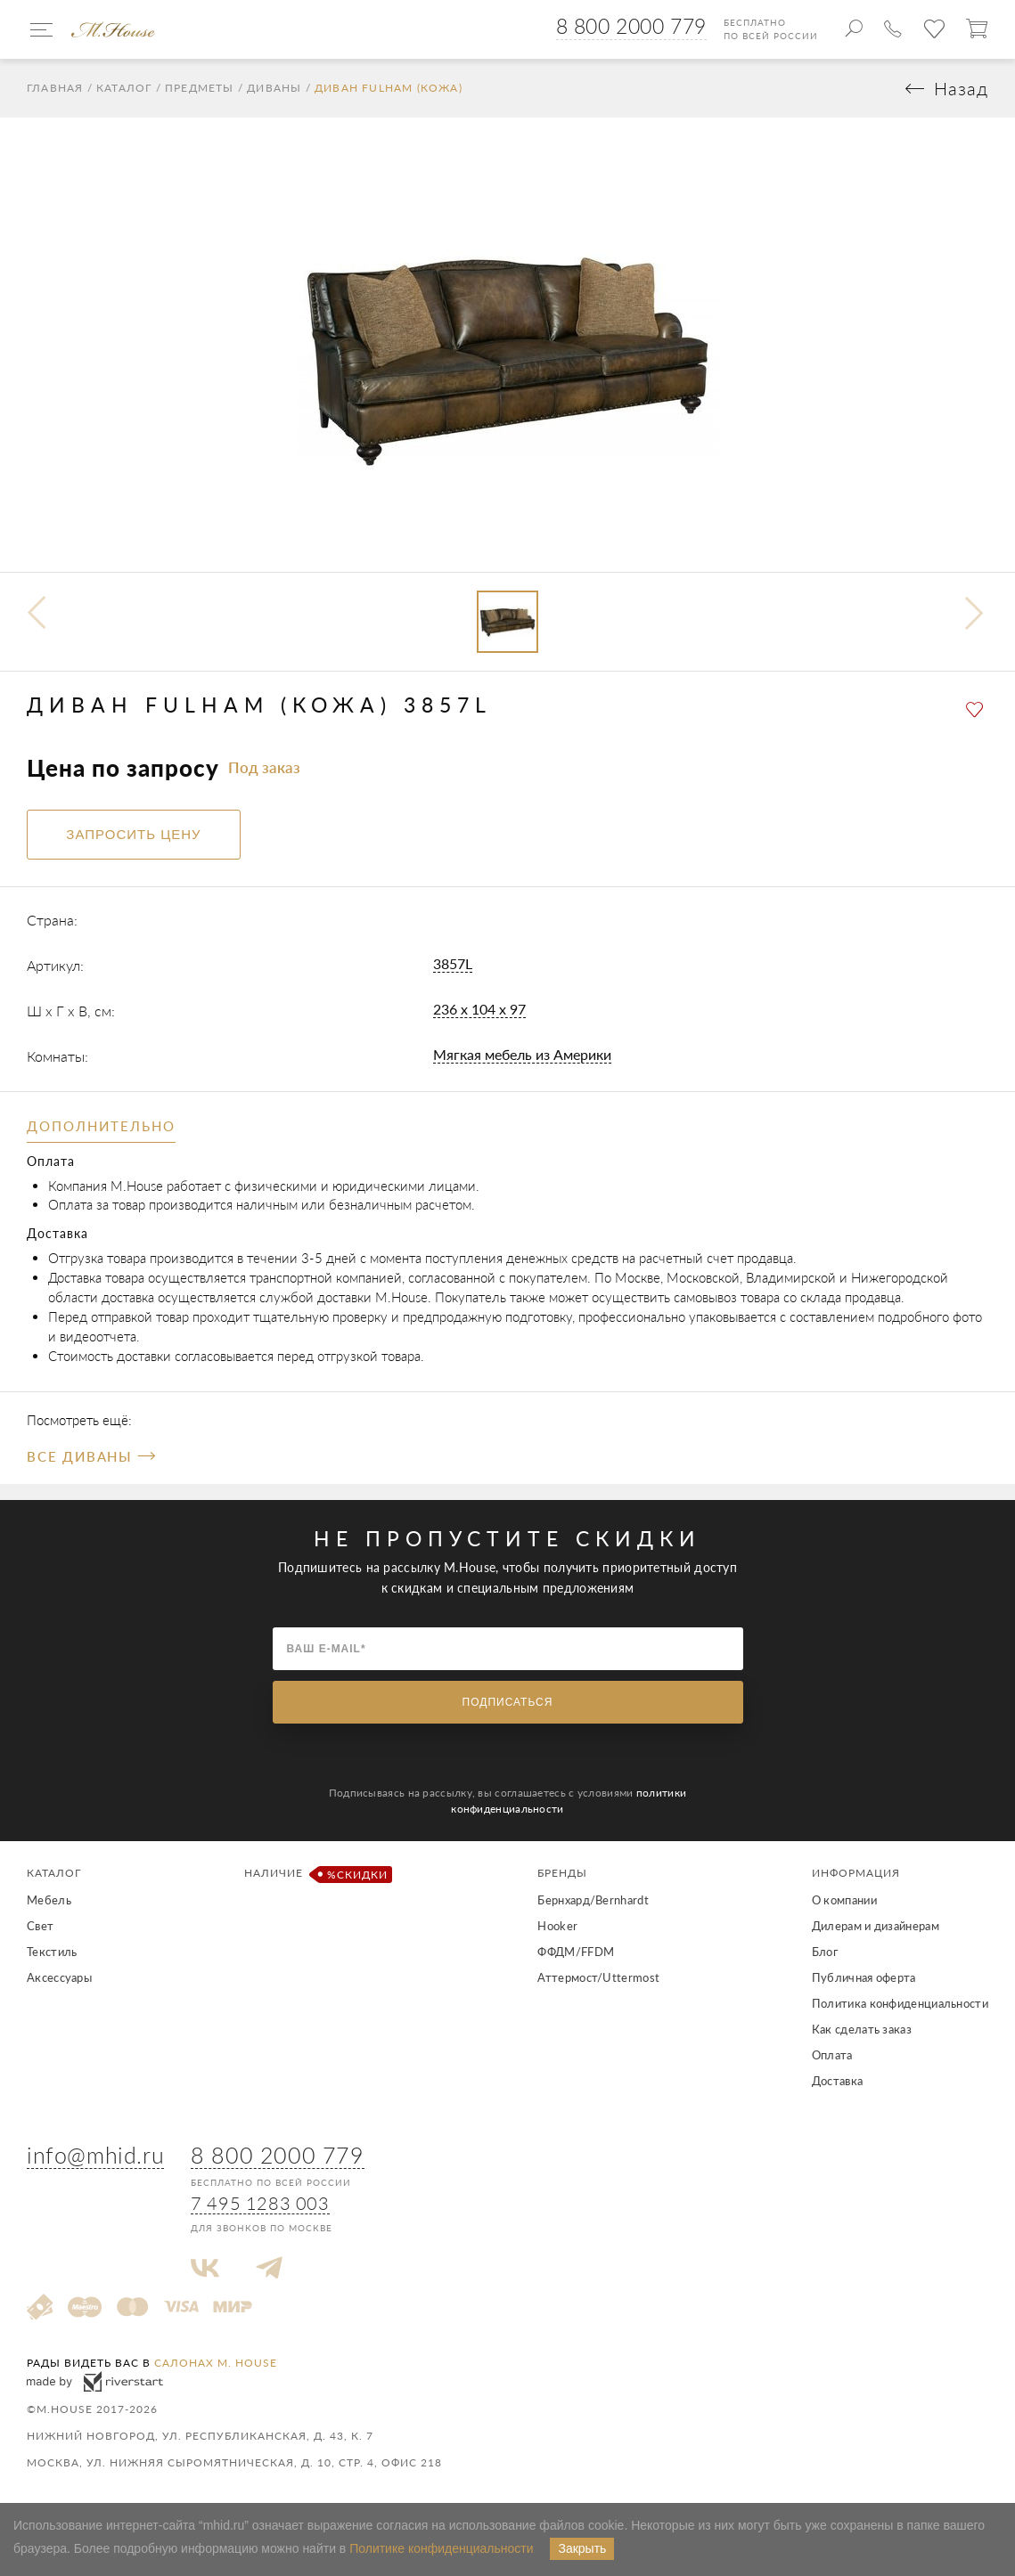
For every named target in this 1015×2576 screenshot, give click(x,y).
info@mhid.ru (95, 2154)
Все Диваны (90, 1456)
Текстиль (52, 1951)
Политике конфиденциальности (441, 2548)
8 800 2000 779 (631, 25)
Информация (856, 1872)
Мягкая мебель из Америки (522, 1054)
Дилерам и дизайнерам (875, 1926)
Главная (55, 88)
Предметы (199, 88)
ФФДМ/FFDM (575, 1951)
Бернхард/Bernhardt (592, 1900)
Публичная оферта (864, 1977)
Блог (825, 1951)
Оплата (832, 2055)
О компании (844, 1900)
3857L (452, 963)
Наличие (315, 1874)
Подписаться (507, 1702)
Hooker (557, 1926)
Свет (40, 1926)
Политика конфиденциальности (900, 2003)
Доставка (837, 2081)
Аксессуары (59, 1977)
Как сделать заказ (862, 2029)
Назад (961, 88)
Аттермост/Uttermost (598, 1977)
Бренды (562, 1872)
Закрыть (582, 2548)
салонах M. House (215, 2362)
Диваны (274, 88)
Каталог (123, 88)
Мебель (49, 1900)
